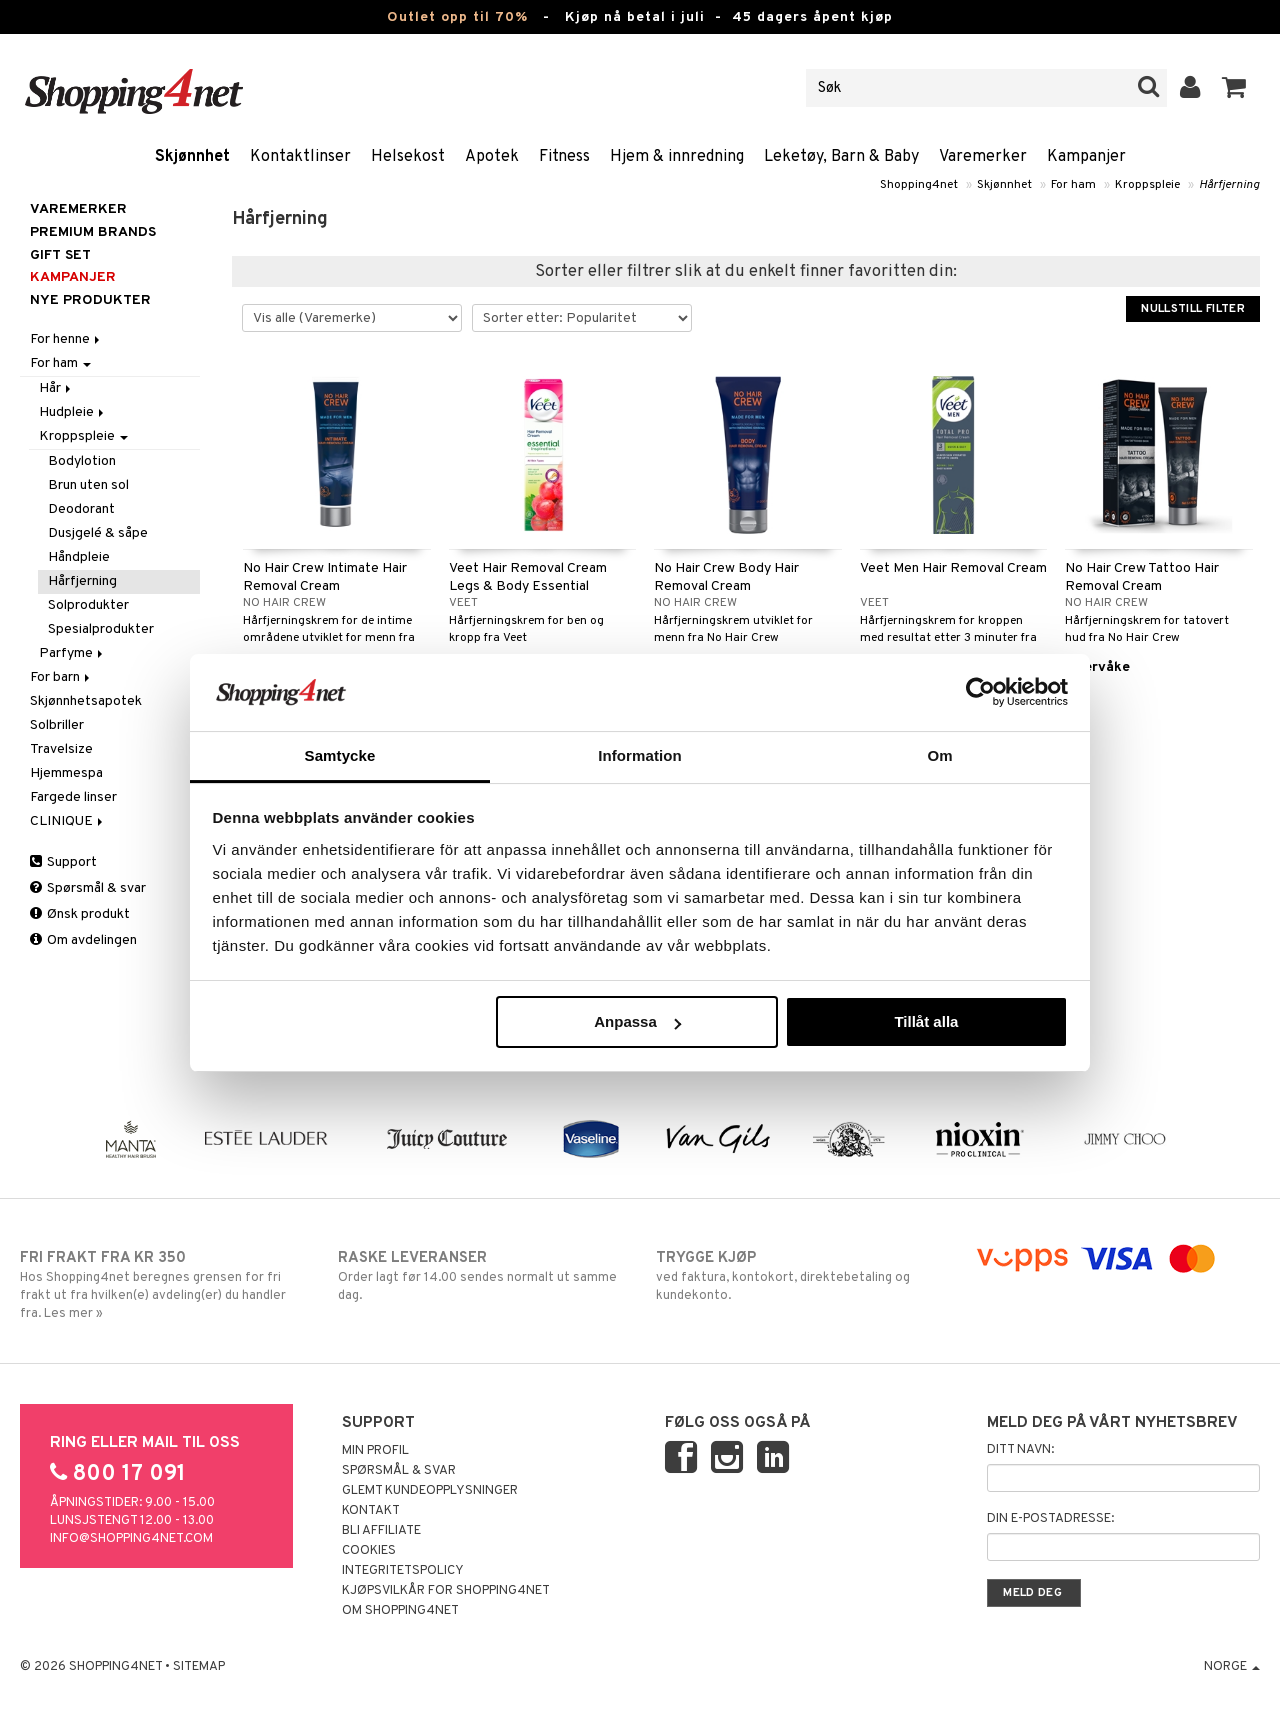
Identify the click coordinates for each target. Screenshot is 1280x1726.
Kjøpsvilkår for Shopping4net (446, 1591)
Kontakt (371, 1511)
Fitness (564, 157)
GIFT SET (60, 255)
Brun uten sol (88, 485)
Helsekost (408, 157)
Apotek (492, 157)
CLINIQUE (68, 821)
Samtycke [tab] (340, 755)
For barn (61, 677)
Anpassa (637, 1021)
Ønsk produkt (80, 914)
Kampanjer (1086, 157)
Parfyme (72, 653)
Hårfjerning (1229, 185)
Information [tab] (640, 755)
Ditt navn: (1020, 1450)
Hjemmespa (66, 773)
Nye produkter (90, 300)
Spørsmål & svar (88, 888)
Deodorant (81, 509)
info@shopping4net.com (131, 1539)
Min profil (375, 1451)
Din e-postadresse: (1050, 1519)
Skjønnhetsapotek (86, 701)
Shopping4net (919, 185)
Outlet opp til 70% (457, 17)
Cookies (369, 1551)
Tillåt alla (926, 1021)
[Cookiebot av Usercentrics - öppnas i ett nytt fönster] (980, 692)
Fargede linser (73, 797)
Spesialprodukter (101, 629)
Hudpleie (73, 412)
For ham (1073, 185)
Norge (1232, 1667)
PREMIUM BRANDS (93, 232)
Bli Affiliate (381, 1531)
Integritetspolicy (403, 1571)
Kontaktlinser (300, 157)
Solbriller (57, 725)
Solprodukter (88, 605)
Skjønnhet (192, 157)
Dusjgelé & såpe (98, 533)
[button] (1234, 88)
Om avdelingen (83, 940)
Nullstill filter (1193, 309)
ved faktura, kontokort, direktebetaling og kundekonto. (799, 1276)
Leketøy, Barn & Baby (841, 157)
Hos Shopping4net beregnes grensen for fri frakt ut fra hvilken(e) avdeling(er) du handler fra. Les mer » (163, 1285)
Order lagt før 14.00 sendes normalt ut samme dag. (481, 1276)
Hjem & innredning (677, 157)
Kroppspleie (1147, 185)
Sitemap (199, 1667)
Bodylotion (82, 461)
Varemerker (983, 157)
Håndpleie (79, 557)
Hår (56, 388)
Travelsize (61, 749)
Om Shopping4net (400, 1611)
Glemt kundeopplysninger (430, 1491)
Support (63, 862)
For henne (66, 339)
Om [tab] (939, 755)
